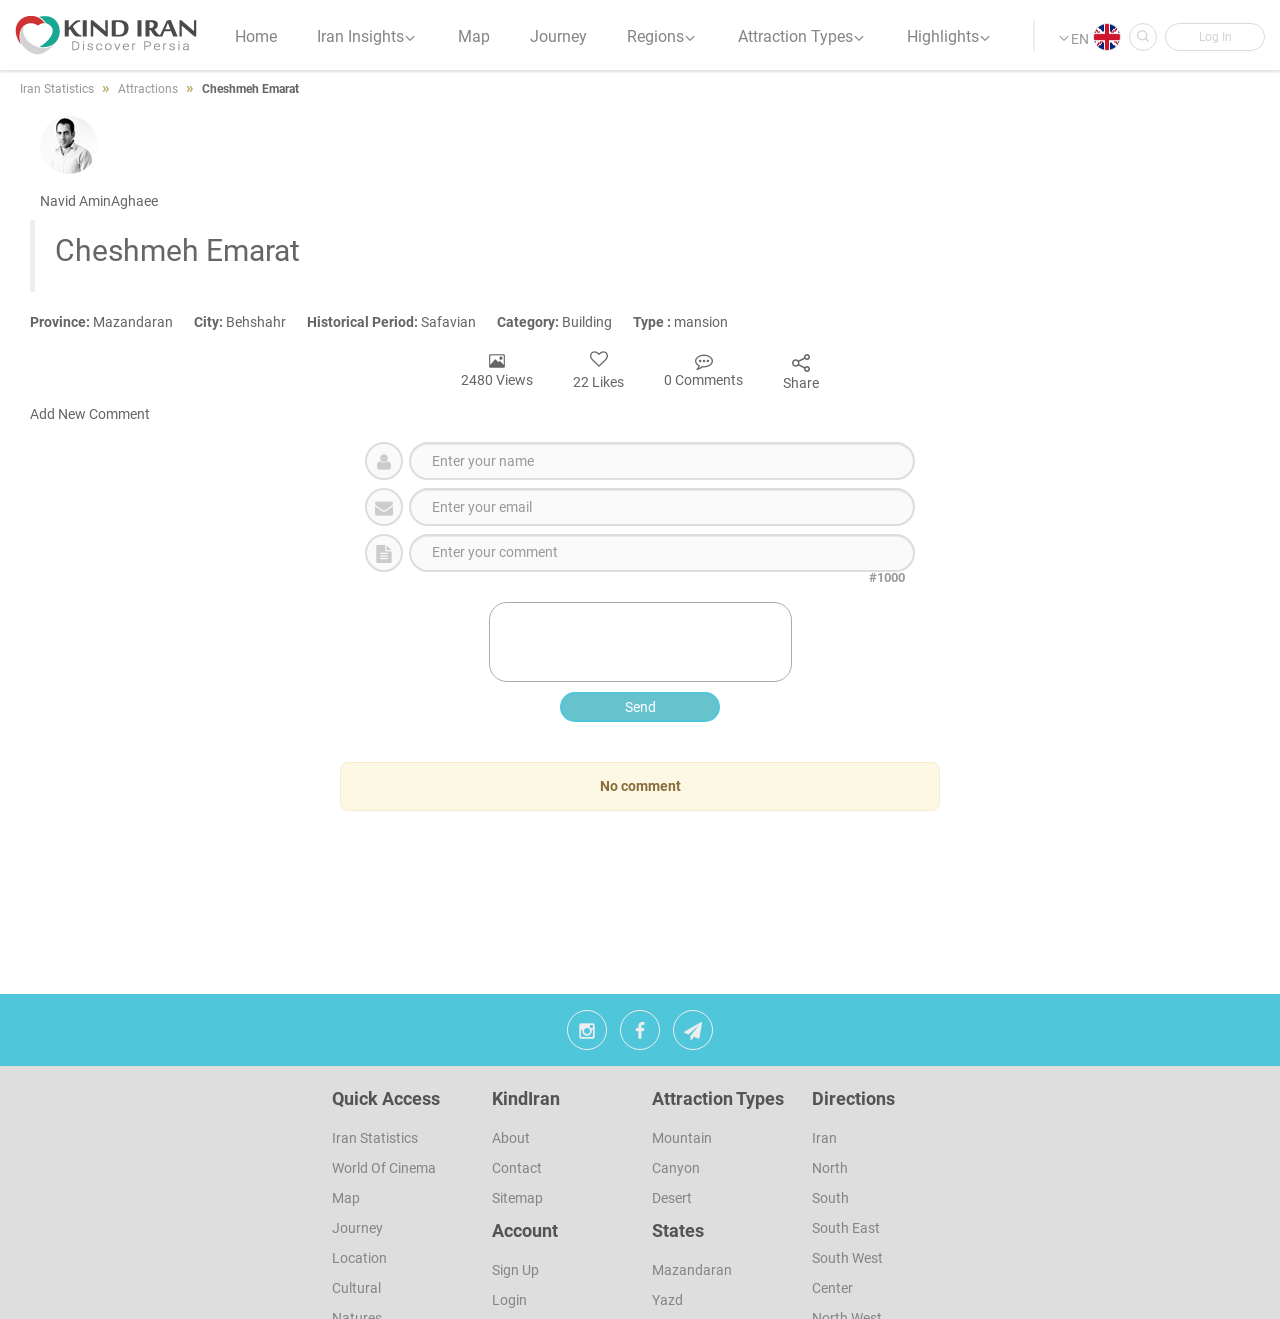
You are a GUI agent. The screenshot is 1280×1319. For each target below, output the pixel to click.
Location (359, 1258)
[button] (1215, 37)
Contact (517, 1168)
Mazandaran (112, 322)
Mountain (682, 1138)
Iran (824, 1138)
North (830, 1168)
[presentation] (642, 642)
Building (565, 322)
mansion (689, 322)
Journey (357, 1228)
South (830, 1198)
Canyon (676, 1168)
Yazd (667, 1300)
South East (846, 1228)
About (511, 1138)
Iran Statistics (375, 1138)
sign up (515, 1270)
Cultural (356, 1288)
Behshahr (250, 322)
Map (346, 1198)
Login (509, 1300)
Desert (672, 1198)
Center (832, 1288)
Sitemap (517, 1198)
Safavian (402, 322)
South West (847, 1258)
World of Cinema (384, 1168)
